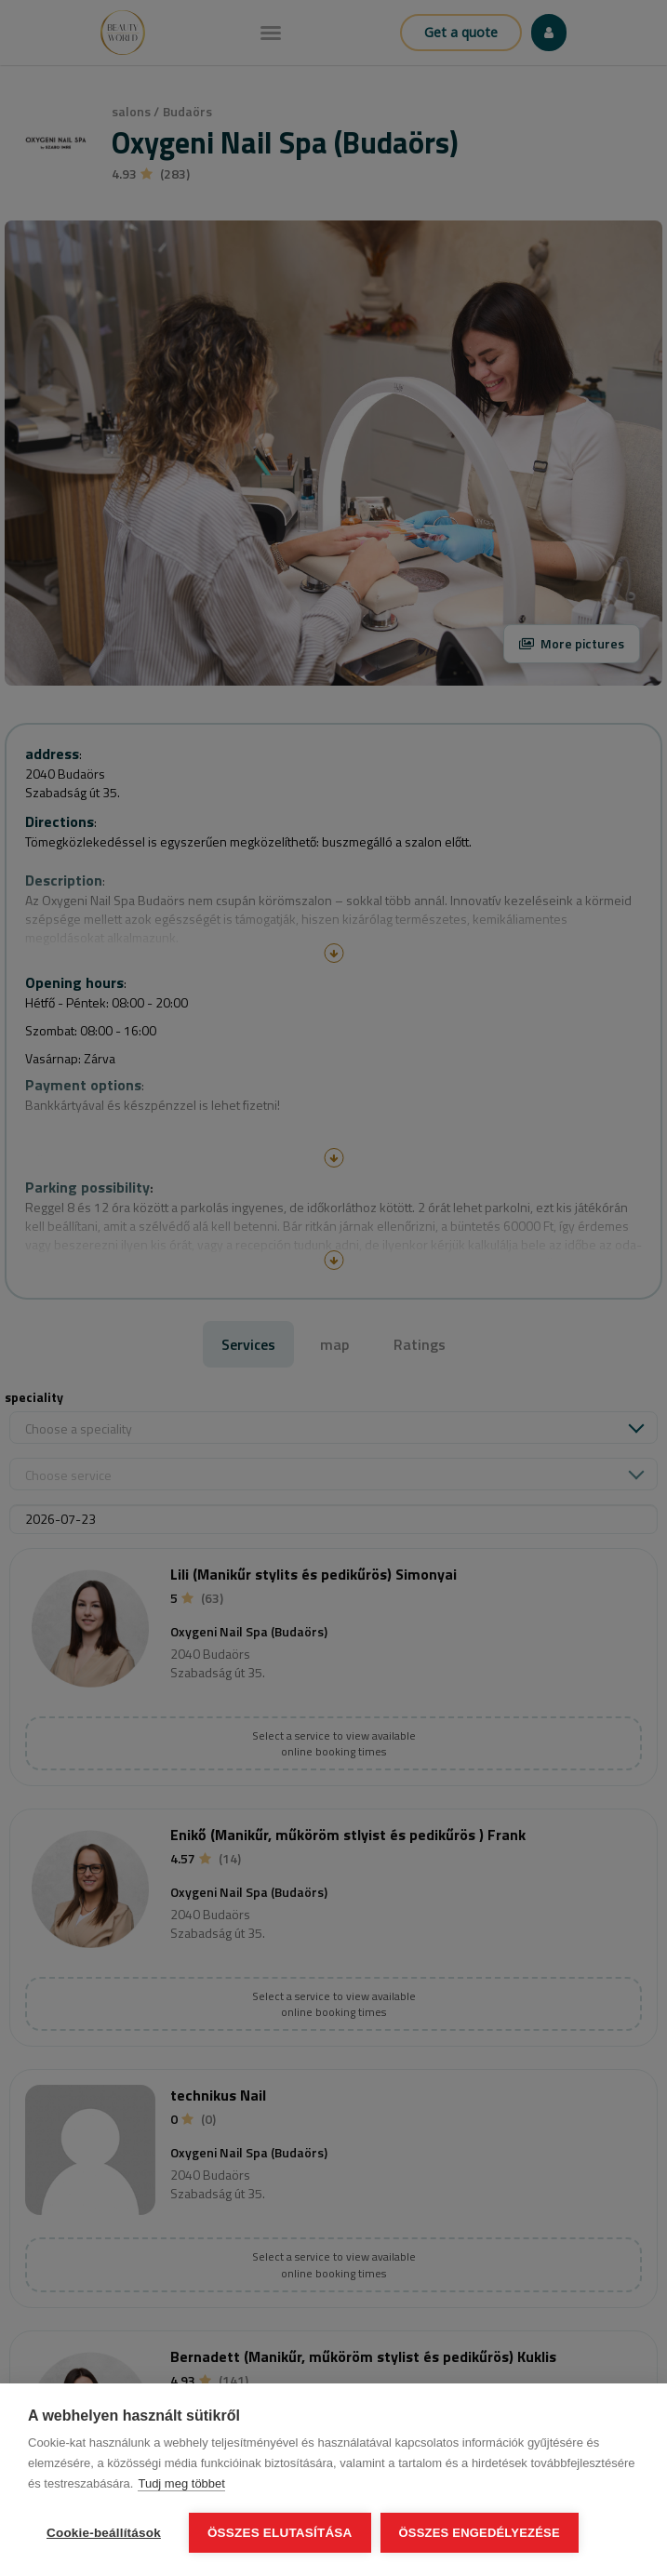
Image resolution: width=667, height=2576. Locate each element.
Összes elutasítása (280, 2533)
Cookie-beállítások (104, 2533)
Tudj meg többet (181, 2483)
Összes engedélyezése (479, 2533)
